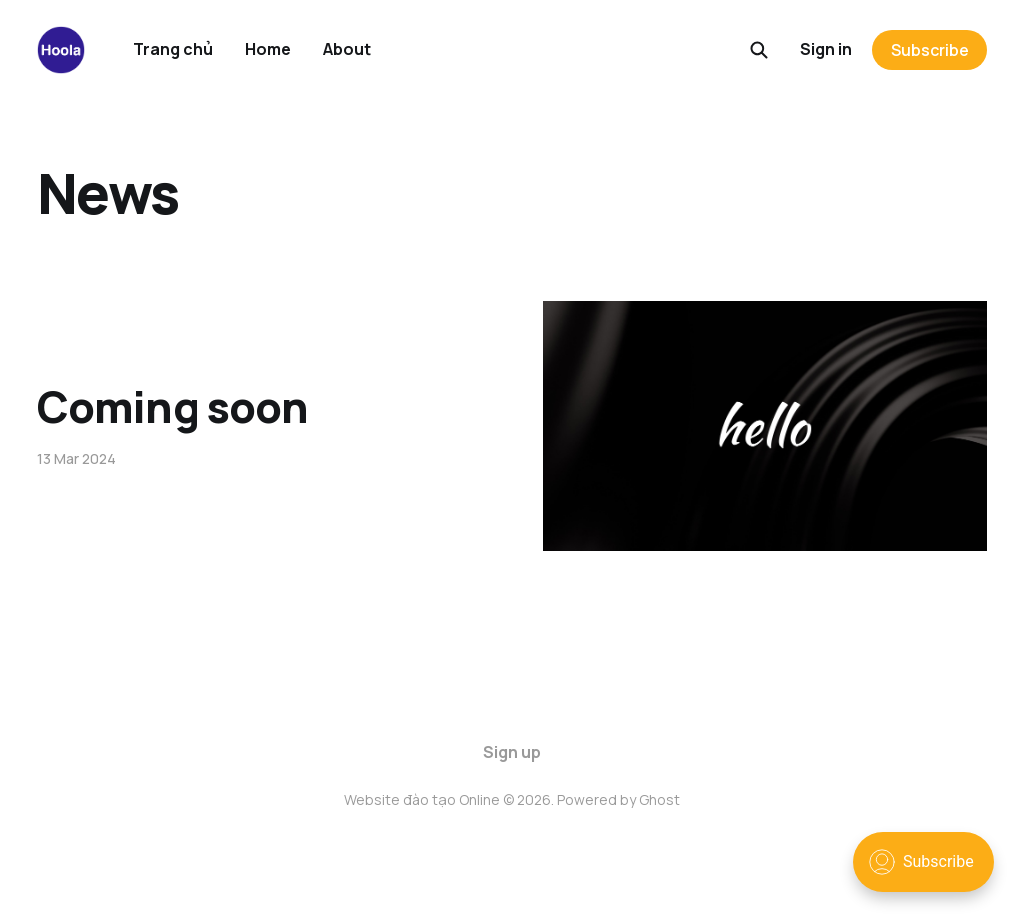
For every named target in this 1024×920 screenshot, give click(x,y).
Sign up (512, 752)
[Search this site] (759, 50)
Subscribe (930, 50)
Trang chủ (173, 49)
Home (268, 49)
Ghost (659, 799)
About (347, 49)
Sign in (826, 49)
